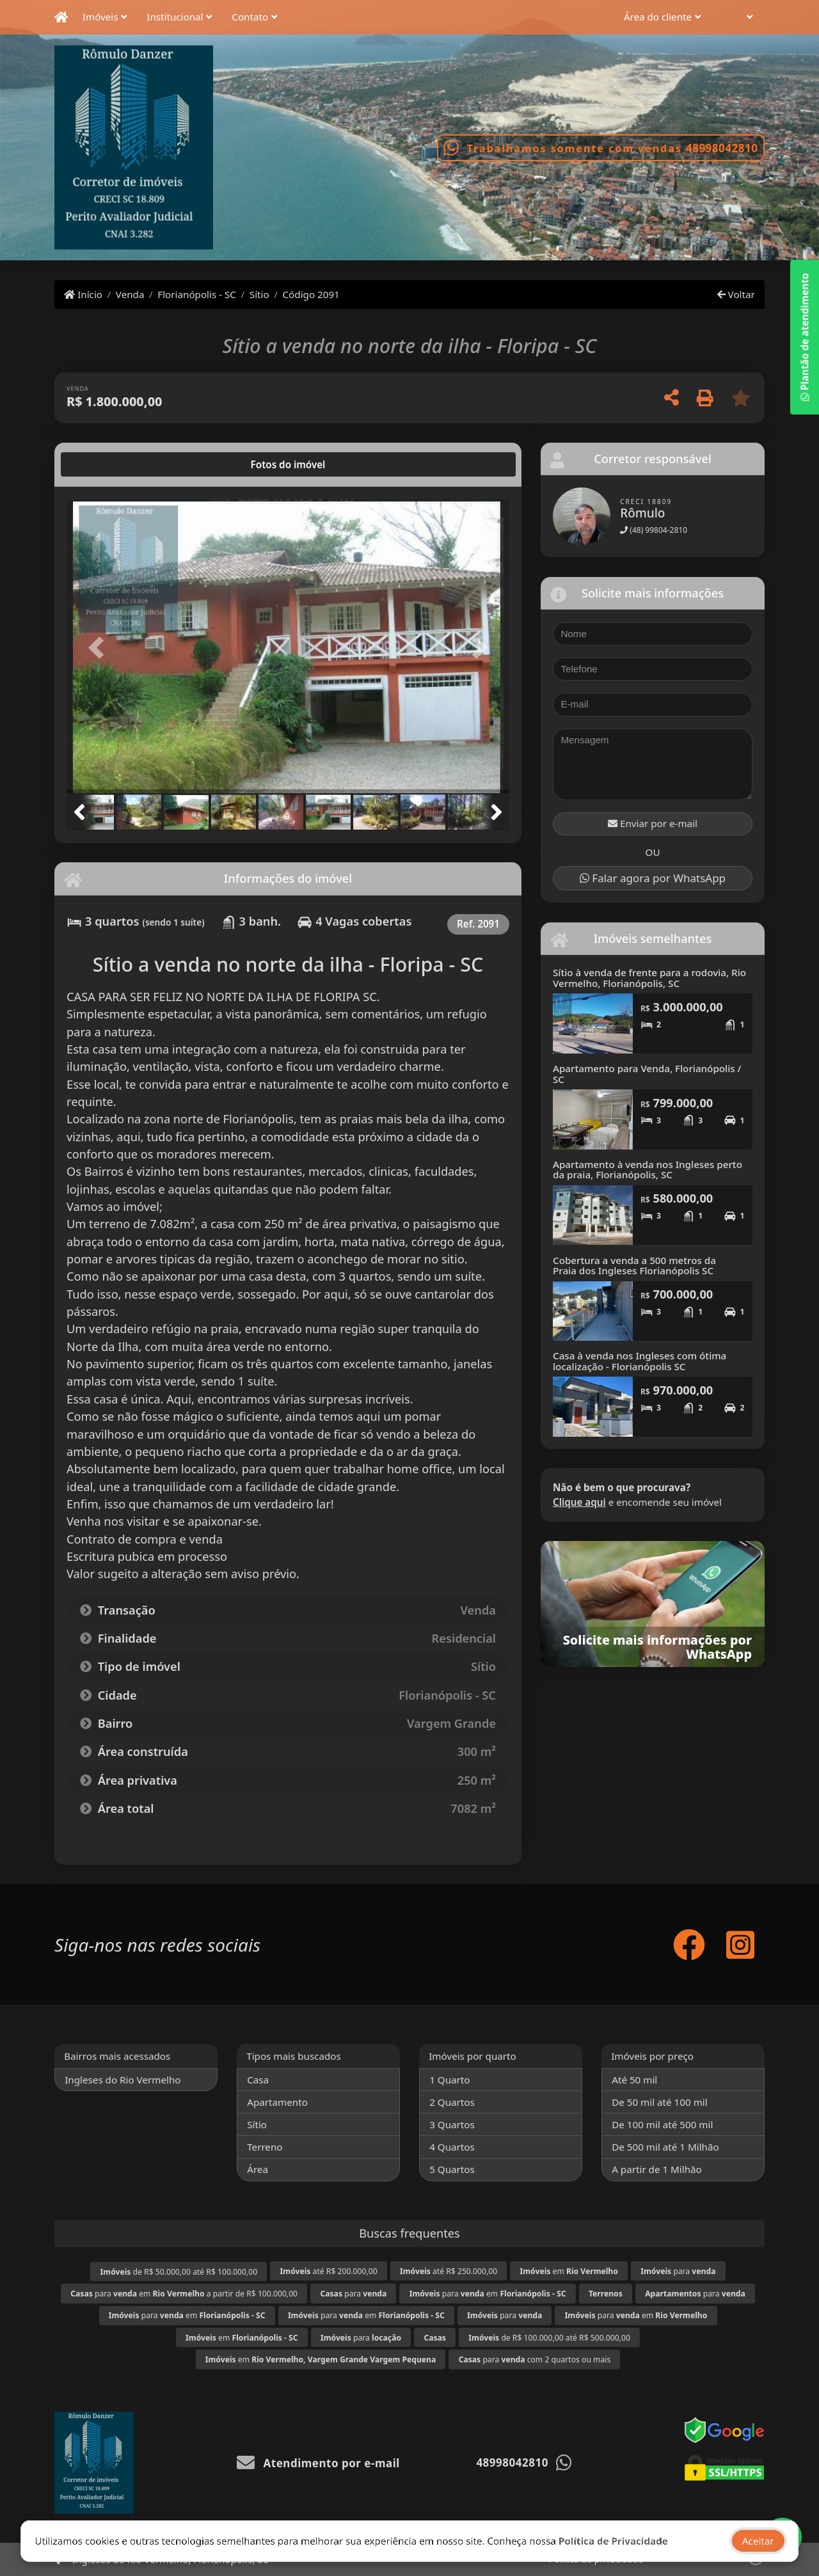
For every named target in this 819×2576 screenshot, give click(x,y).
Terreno (264, 2146)
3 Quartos (452, 2124)
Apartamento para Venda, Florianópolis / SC (647, 1074)
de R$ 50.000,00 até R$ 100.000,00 (179, 2271)
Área (257, 2169)
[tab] (108, 464)
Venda (130, 294)
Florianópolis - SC (196, 294)
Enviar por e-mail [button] (652, 823)
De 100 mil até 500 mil (662, 2124)
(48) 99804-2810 (653, 530)
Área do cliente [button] (658, 16)
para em (488, 2293)
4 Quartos (452, 2146)
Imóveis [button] (100, 16)
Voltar (736, 294)
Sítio (259, 294)
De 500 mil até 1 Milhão (665, 2146)
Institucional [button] (175, 16)
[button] (740, 17)
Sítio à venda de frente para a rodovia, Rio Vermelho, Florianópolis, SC (649, 978)
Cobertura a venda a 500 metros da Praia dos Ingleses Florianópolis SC (634, 1265)
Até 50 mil (634, 2079)
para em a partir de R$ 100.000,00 (184, 2293)
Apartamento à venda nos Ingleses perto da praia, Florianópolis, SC (647, 1169)
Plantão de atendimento (804, 337)
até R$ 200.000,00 (329, 2271)
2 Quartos (452, 2102)
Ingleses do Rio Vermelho (122, 2079)
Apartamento (277, 2102)
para (677, 2271)
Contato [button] (250, 16)
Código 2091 (311, 294)
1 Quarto (449, 2079)
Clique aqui (579, 1502)
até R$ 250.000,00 (448, 2271)
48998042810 (722, 148)
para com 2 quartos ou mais (535, 2359)
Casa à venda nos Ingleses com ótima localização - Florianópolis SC (639, 1361)
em (569, 2271)
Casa (258, 2079)
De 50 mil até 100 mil (659, 2102)
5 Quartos (452, 2169)
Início (83, 294)
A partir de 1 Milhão (657, 2169)
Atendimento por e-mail (318, 2463)
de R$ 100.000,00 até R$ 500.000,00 (549, 2337)
